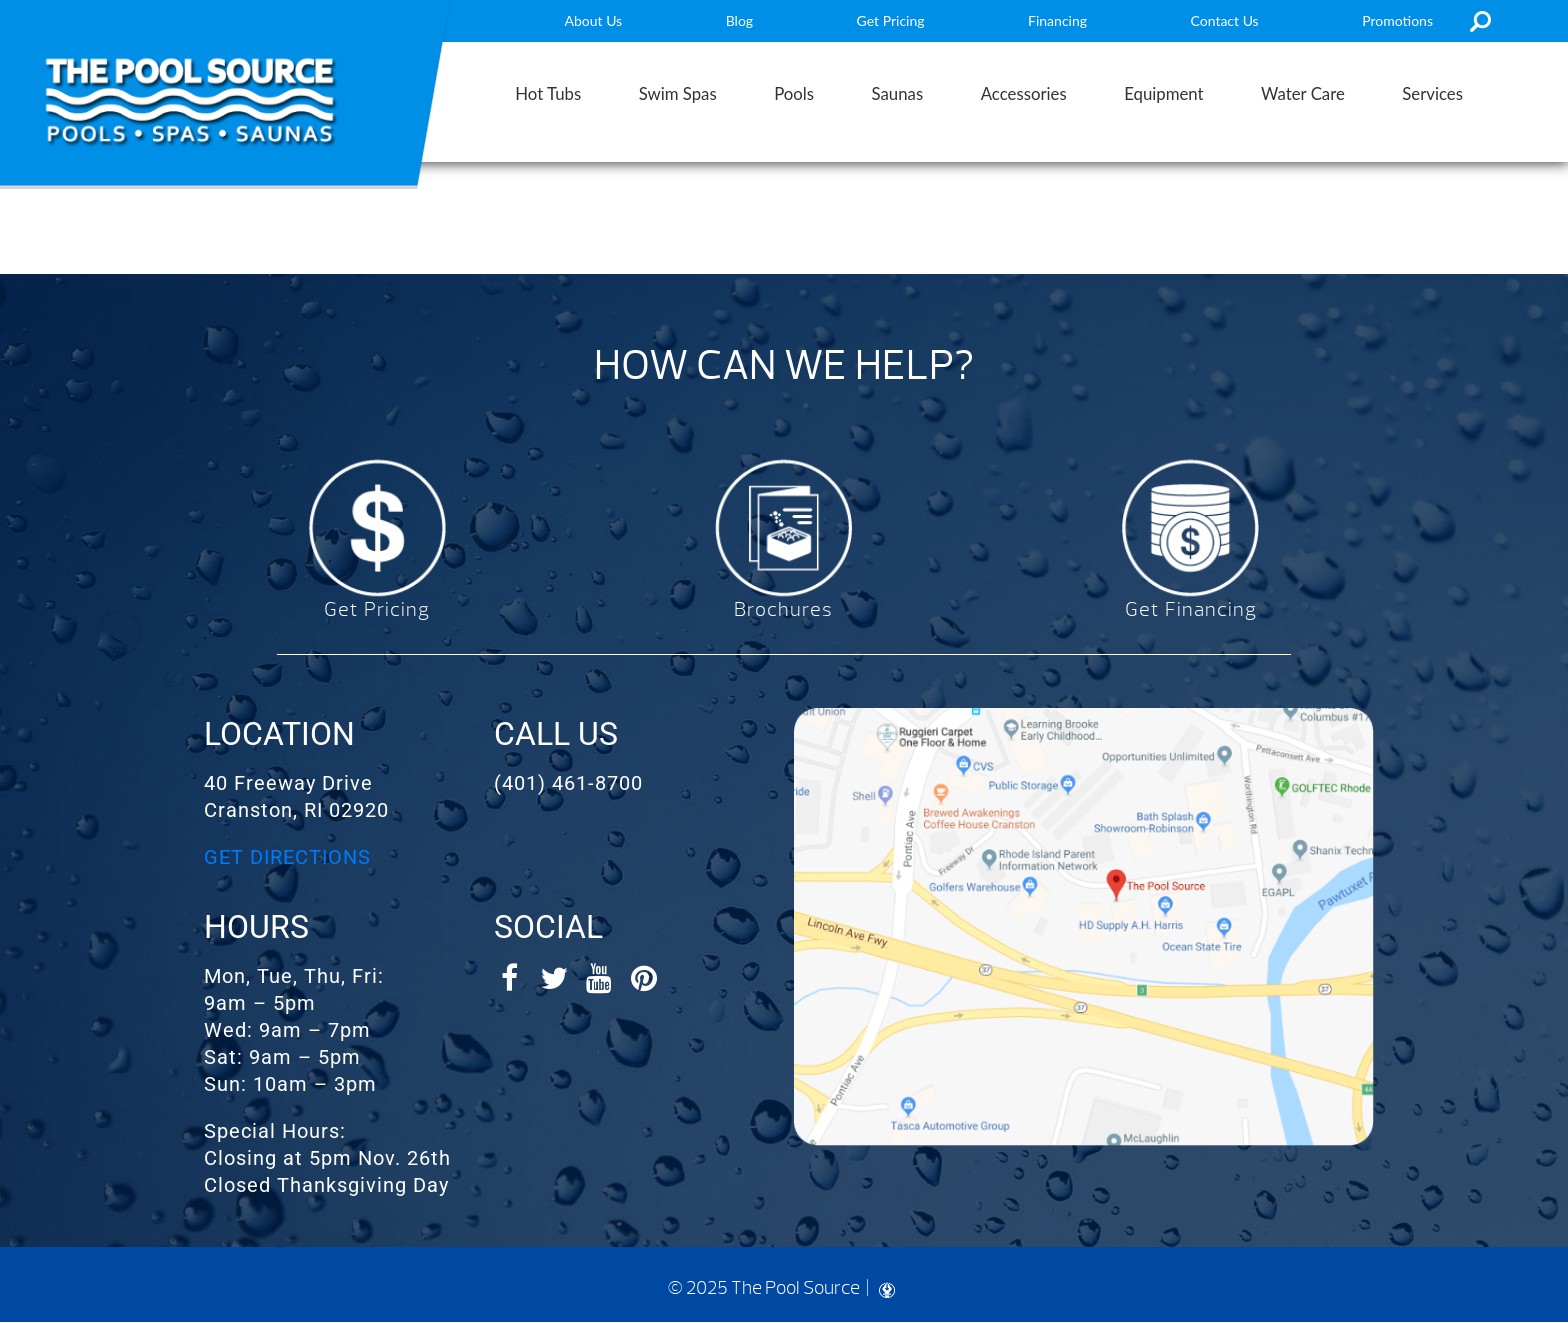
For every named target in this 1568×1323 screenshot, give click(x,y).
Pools (794, 93)
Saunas (898, 93)
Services (1432, 93)
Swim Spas (678, 93)
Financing (1057, 20)
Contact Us (1225, 20)
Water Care (1303, 93)
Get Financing (1191, 609)
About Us (594, 20)
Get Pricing (891, 20)
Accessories (1024, 93)
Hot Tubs (548, 93)
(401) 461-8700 (568, 783)
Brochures (783, 609)
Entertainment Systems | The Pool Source (190, 102)
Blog (739, 20)
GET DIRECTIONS (287, 857)
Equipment (1163, 93)
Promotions (1397, 20)
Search (1480, 21)
